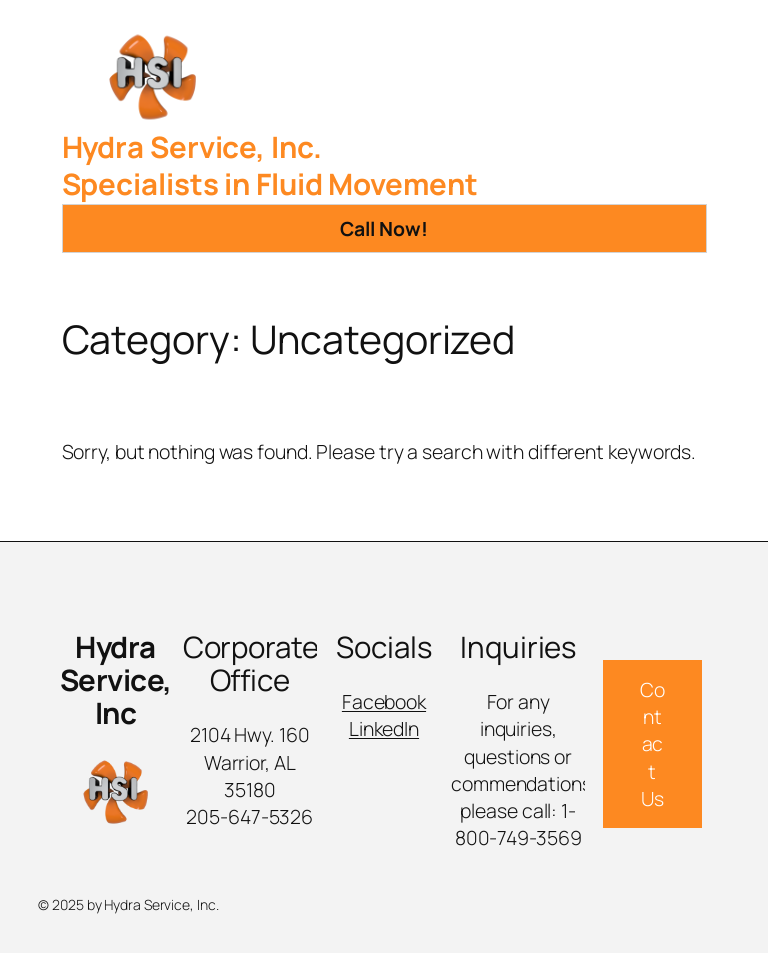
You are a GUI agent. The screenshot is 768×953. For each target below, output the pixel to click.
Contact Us (652, 744)
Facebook (384, 701)
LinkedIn (384, 728)
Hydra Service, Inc (116, 680)
